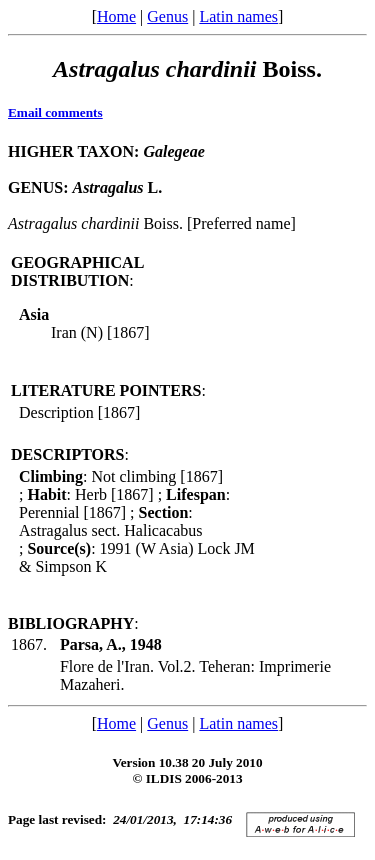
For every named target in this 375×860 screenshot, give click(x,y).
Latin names (238, 16)
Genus (167, 16)
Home (116, 16)
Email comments (55, 112)
